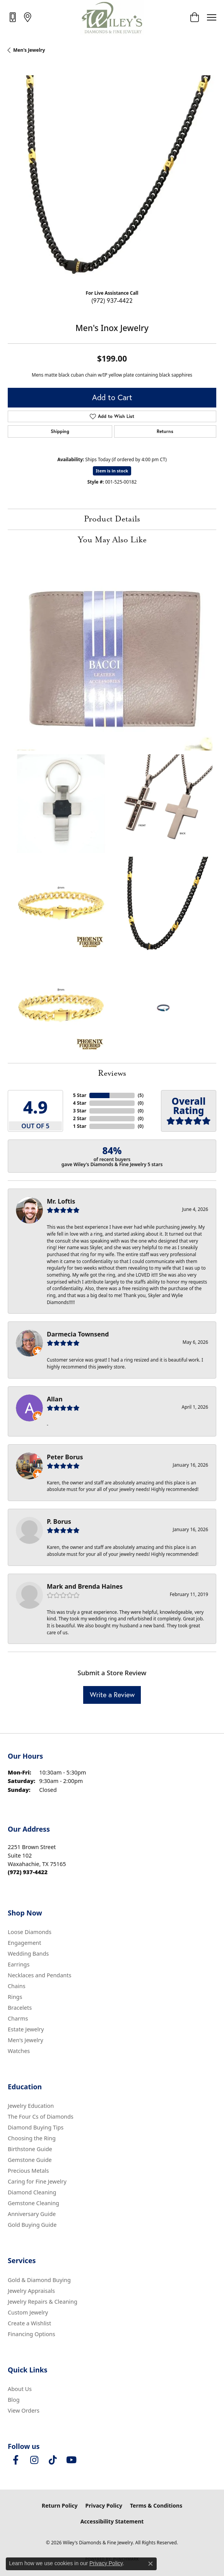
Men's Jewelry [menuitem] (25, 2040)
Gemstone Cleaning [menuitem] (33, 2203)
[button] (194, 17)
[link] (13, 17)
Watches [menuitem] (19, 2051)
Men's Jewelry (29, 50)
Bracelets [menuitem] (20, 2007)
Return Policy (60, 2505)
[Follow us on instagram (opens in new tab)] (34, 2460)
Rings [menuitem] (15, 1996)
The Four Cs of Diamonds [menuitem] (41, 2116)
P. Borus (59, 1521)
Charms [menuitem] (18, 2018)
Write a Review (112, 1694)
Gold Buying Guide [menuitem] (32, 2224)
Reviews (112, 1073)
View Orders (23, 2410)
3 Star (79, 1110)
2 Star (79, 1118)
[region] (112, 179)
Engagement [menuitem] (24, 1942)
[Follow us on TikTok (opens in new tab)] (52, 2460)
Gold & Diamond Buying (39, 2280)
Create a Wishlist (29, 2323)
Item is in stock (112, 471)
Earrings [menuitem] (18, 1964)
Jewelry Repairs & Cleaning (42, 2301)
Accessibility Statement (112, 2521)
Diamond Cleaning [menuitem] (32, 2192)
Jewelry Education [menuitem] (31, 2105)
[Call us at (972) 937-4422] (28, 1872)
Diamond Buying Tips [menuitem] (35, 2127)
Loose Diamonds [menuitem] (29, 1932)
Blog (14, 2399)
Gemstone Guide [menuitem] (30, 2159)
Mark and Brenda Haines (85, 1586)
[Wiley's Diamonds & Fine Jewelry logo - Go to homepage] (112, 17)
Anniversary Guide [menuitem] (32, 2214)
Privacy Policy (103, 2505)
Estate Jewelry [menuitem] (26, 2029)
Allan (55, 1399)
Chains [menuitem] (17, 1986)
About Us (20, 2389)
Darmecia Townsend (78, 1334)
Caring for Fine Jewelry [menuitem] (37, 2181)
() (141, 1095)
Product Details (112, 519)
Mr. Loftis (61, 1201)
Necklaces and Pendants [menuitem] (39, 1975)
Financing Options (31, 2334)
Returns (165, 431)
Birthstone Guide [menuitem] (30, 2149)
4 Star (79, 1103)
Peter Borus (65, 1457)
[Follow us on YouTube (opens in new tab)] (71, 2460)
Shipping (60, 431)
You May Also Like (112, 540)
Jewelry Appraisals (31, 2290)
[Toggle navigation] (211, 17)
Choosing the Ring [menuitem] (32, 2138)
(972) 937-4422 (112, 300)
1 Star (79, 1126)
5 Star (79, 1095)
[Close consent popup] (150, 2563)
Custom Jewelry (28, 2312)
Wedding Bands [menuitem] (28, 1953)
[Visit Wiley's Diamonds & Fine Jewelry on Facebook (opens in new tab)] (15, 2460)
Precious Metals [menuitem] (28, 2170)
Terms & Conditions (156, 2505)
